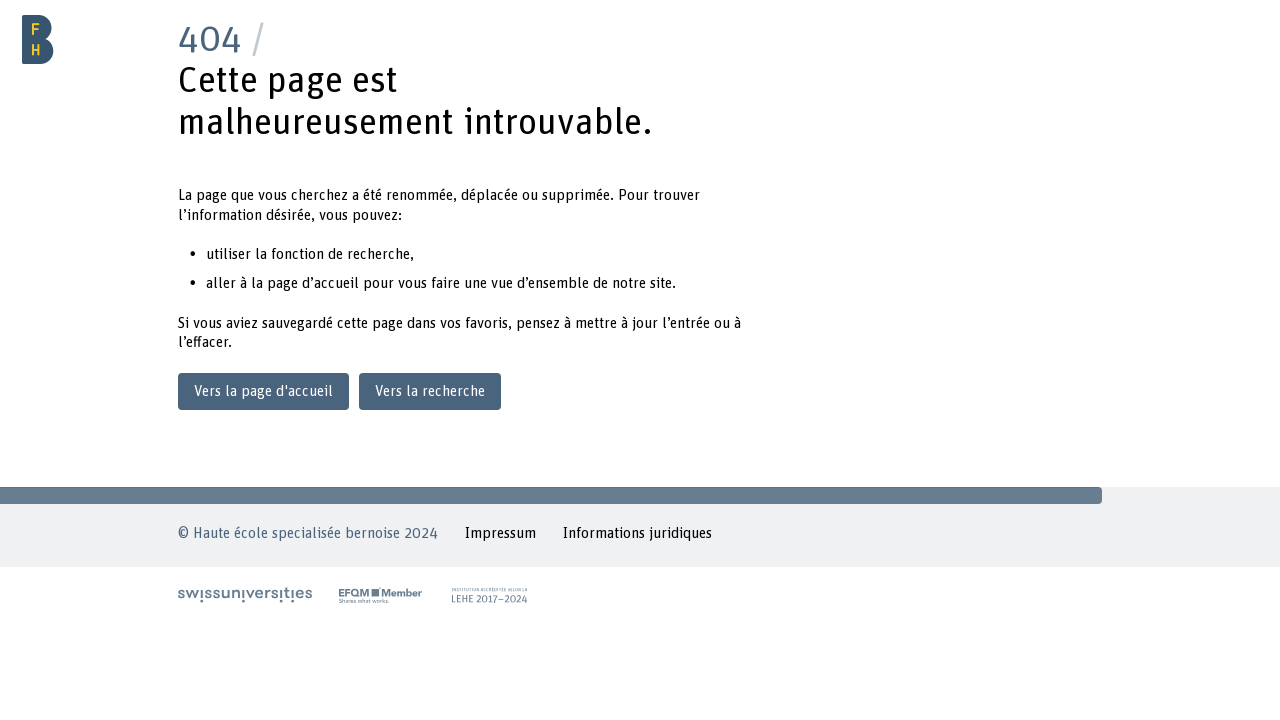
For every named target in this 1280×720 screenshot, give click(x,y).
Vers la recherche (430, 391)
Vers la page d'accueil (263, 391)
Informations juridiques (637, 533)
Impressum (500, 533)
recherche (378, 254)
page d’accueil (313, 283)
